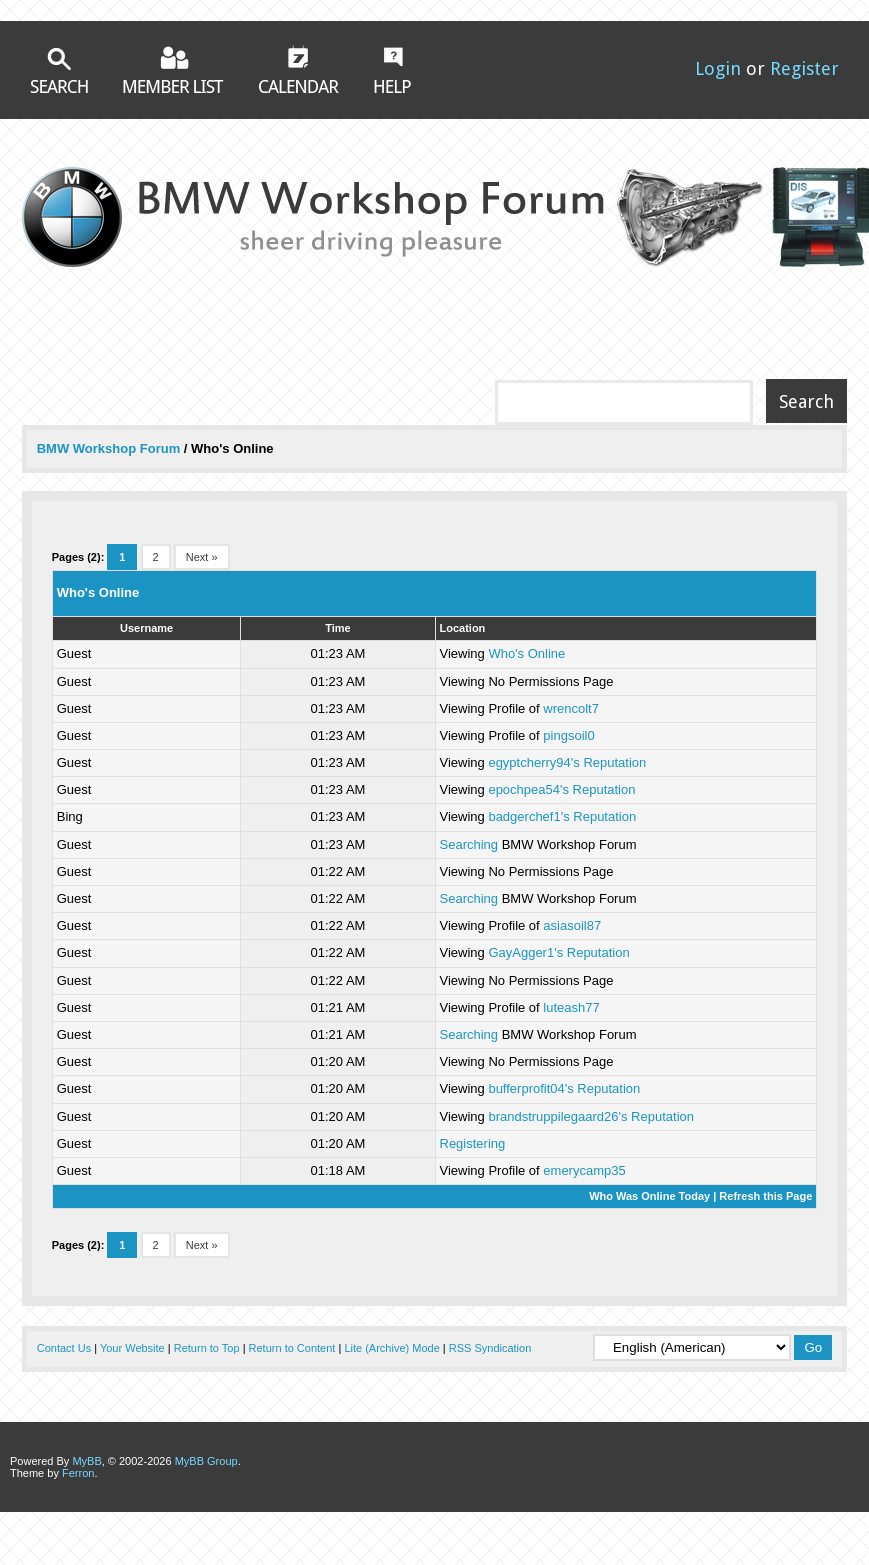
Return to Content (292, 1348)
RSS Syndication (490, 1348)
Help (392, 70)
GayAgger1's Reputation (558, 952)
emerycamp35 (584, 1170)
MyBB (86, 1461)
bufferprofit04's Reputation (564, 1088)
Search (59, 70)
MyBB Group (206, 1461)
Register (804, 68)
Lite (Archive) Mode (391, 1348)
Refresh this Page (765, 1196)
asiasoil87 (572, 925)
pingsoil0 (568, 735)
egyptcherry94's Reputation (567, 762)
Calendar (299, 69)
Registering (473, 1143)
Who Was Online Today (649, 1196)
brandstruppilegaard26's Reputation (591, 1116)
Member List (173, 69)
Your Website (132, 1348)
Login (718, 68)
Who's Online (526, 653)
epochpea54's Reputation (561, 789)
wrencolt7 (571, 708)
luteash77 (571, 1007)
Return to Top (207, 1348)
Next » (202, 557)
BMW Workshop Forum (110, 448)
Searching (469, 844)
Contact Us (64, 1348)
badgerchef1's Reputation (562, 816)
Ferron (78, 1473)
